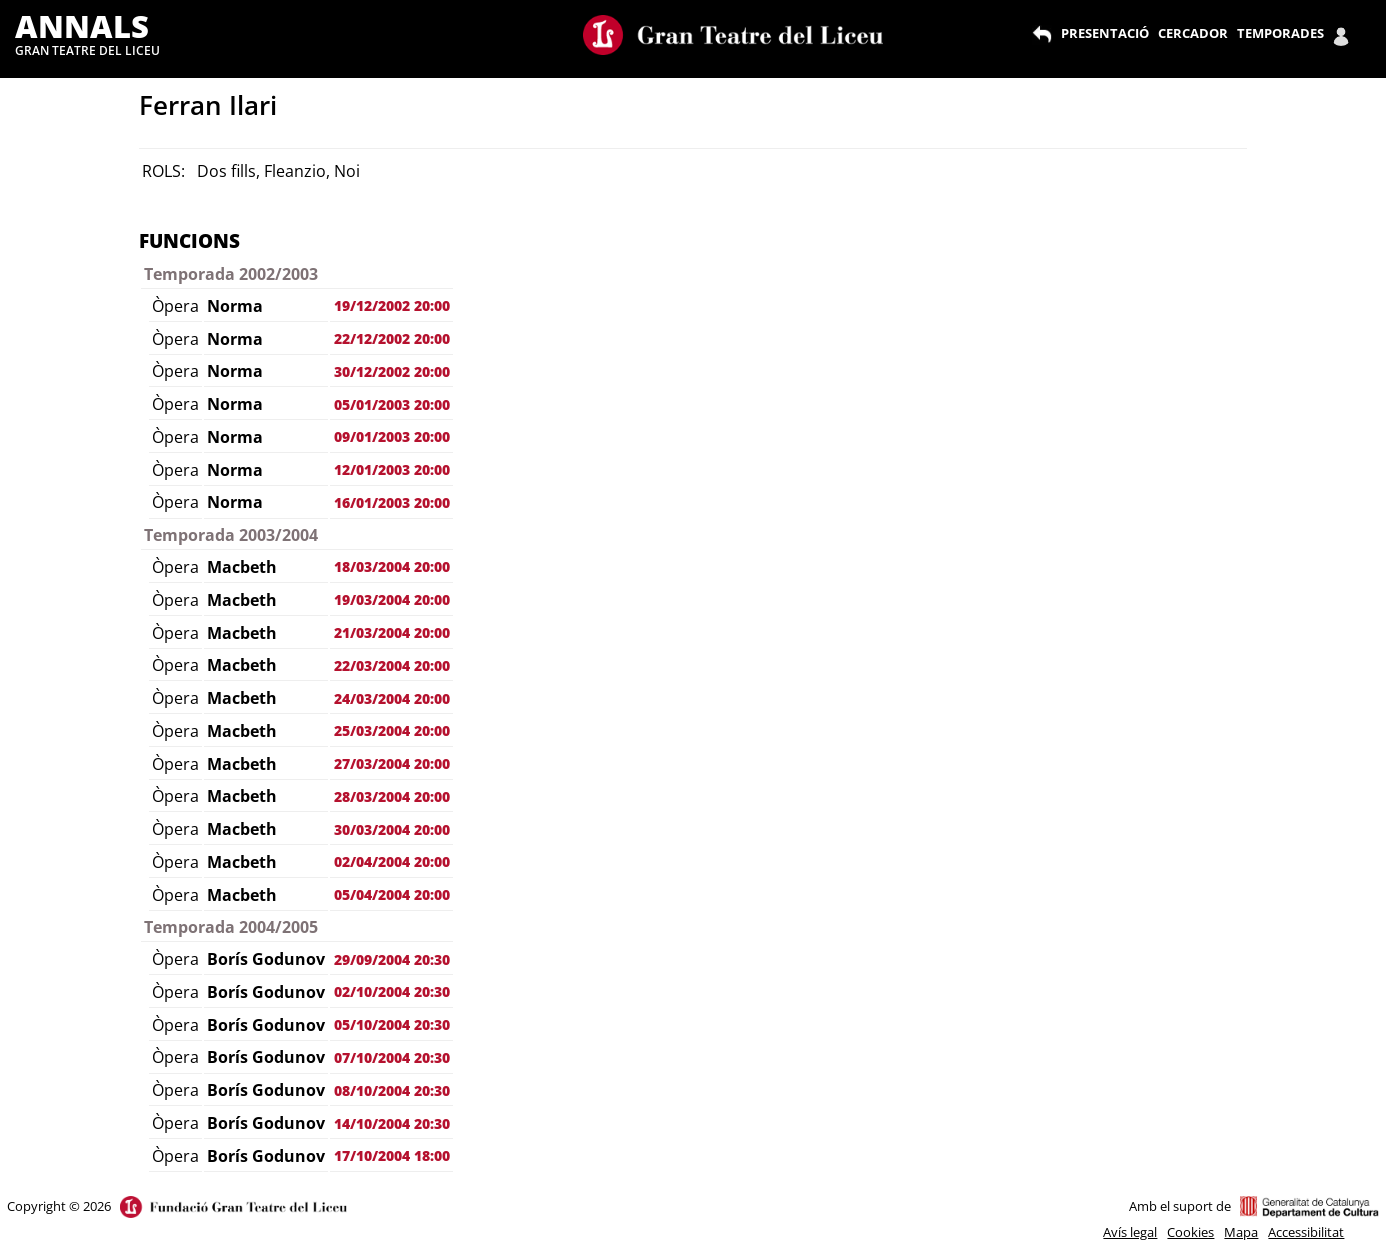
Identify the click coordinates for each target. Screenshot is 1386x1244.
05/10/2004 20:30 (392, 1024)
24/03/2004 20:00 (392, 698)
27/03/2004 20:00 (392, 763)
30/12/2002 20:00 (392, 371)
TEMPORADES (1280, 33)
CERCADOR (1193, 33)
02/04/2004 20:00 (392, 861)
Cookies (1190, 1232)
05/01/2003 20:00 (392, 404)
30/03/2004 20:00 (392, 829)
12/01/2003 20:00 (392, 469)
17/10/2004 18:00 (392, 1155)
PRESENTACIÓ (1105, 33)
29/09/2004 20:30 (392, 959)
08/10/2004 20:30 (392, 1090)
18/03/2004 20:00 (392, 566)
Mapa (1241, 1232)
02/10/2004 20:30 (392, 991)
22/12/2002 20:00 (392, 338)
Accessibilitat (1306, 1232)
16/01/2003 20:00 (392, 502)
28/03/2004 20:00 (392, 796)
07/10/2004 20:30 (392, 1057)
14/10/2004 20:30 (392, 1123)
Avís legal (1130, 1232)
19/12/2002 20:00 (392, 305)
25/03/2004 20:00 (392, 730)
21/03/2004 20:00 (392, 632)
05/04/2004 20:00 (392, 894)
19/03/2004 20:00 (392, 599)
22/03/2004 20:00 (392, 665)
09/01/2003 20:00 (392, 436)
